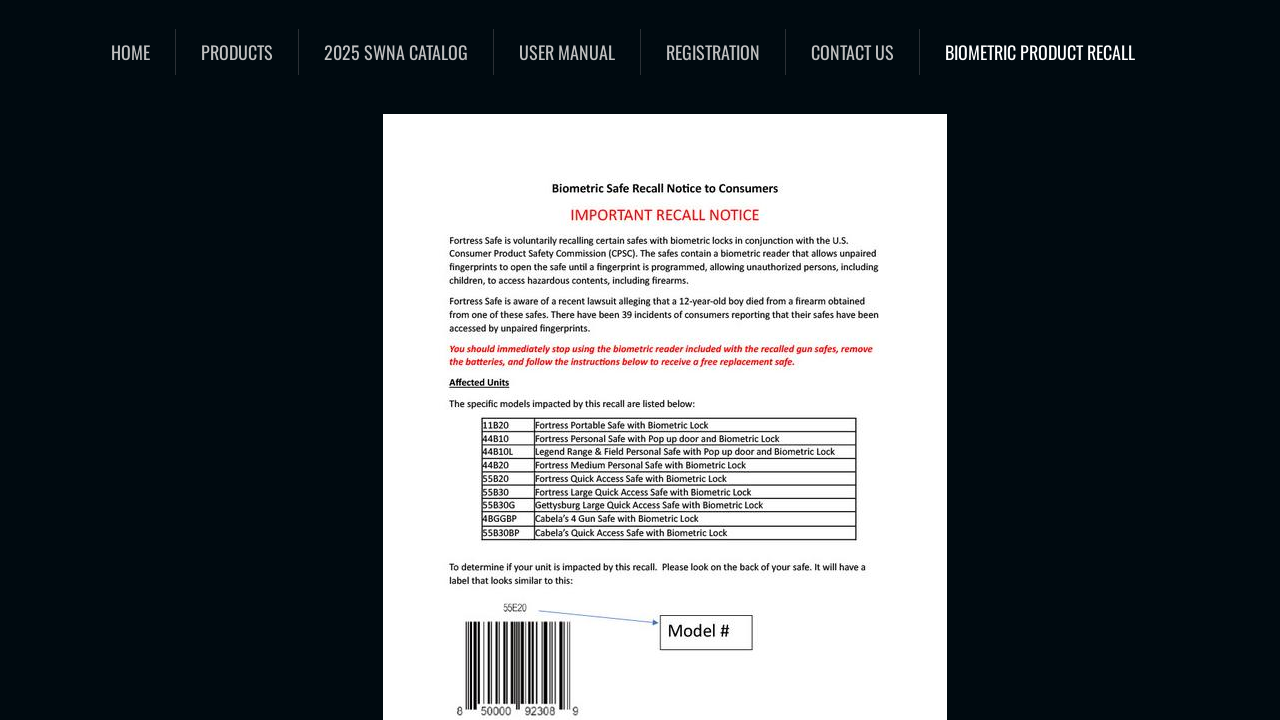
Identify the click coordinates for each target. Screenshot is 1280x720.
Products (237, 52)
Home (130, 52)
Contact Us (852, 52)
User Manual (567, 52)
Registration (713, 52)
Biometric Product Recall (1040, 52)
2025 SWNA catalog (396, 52)
